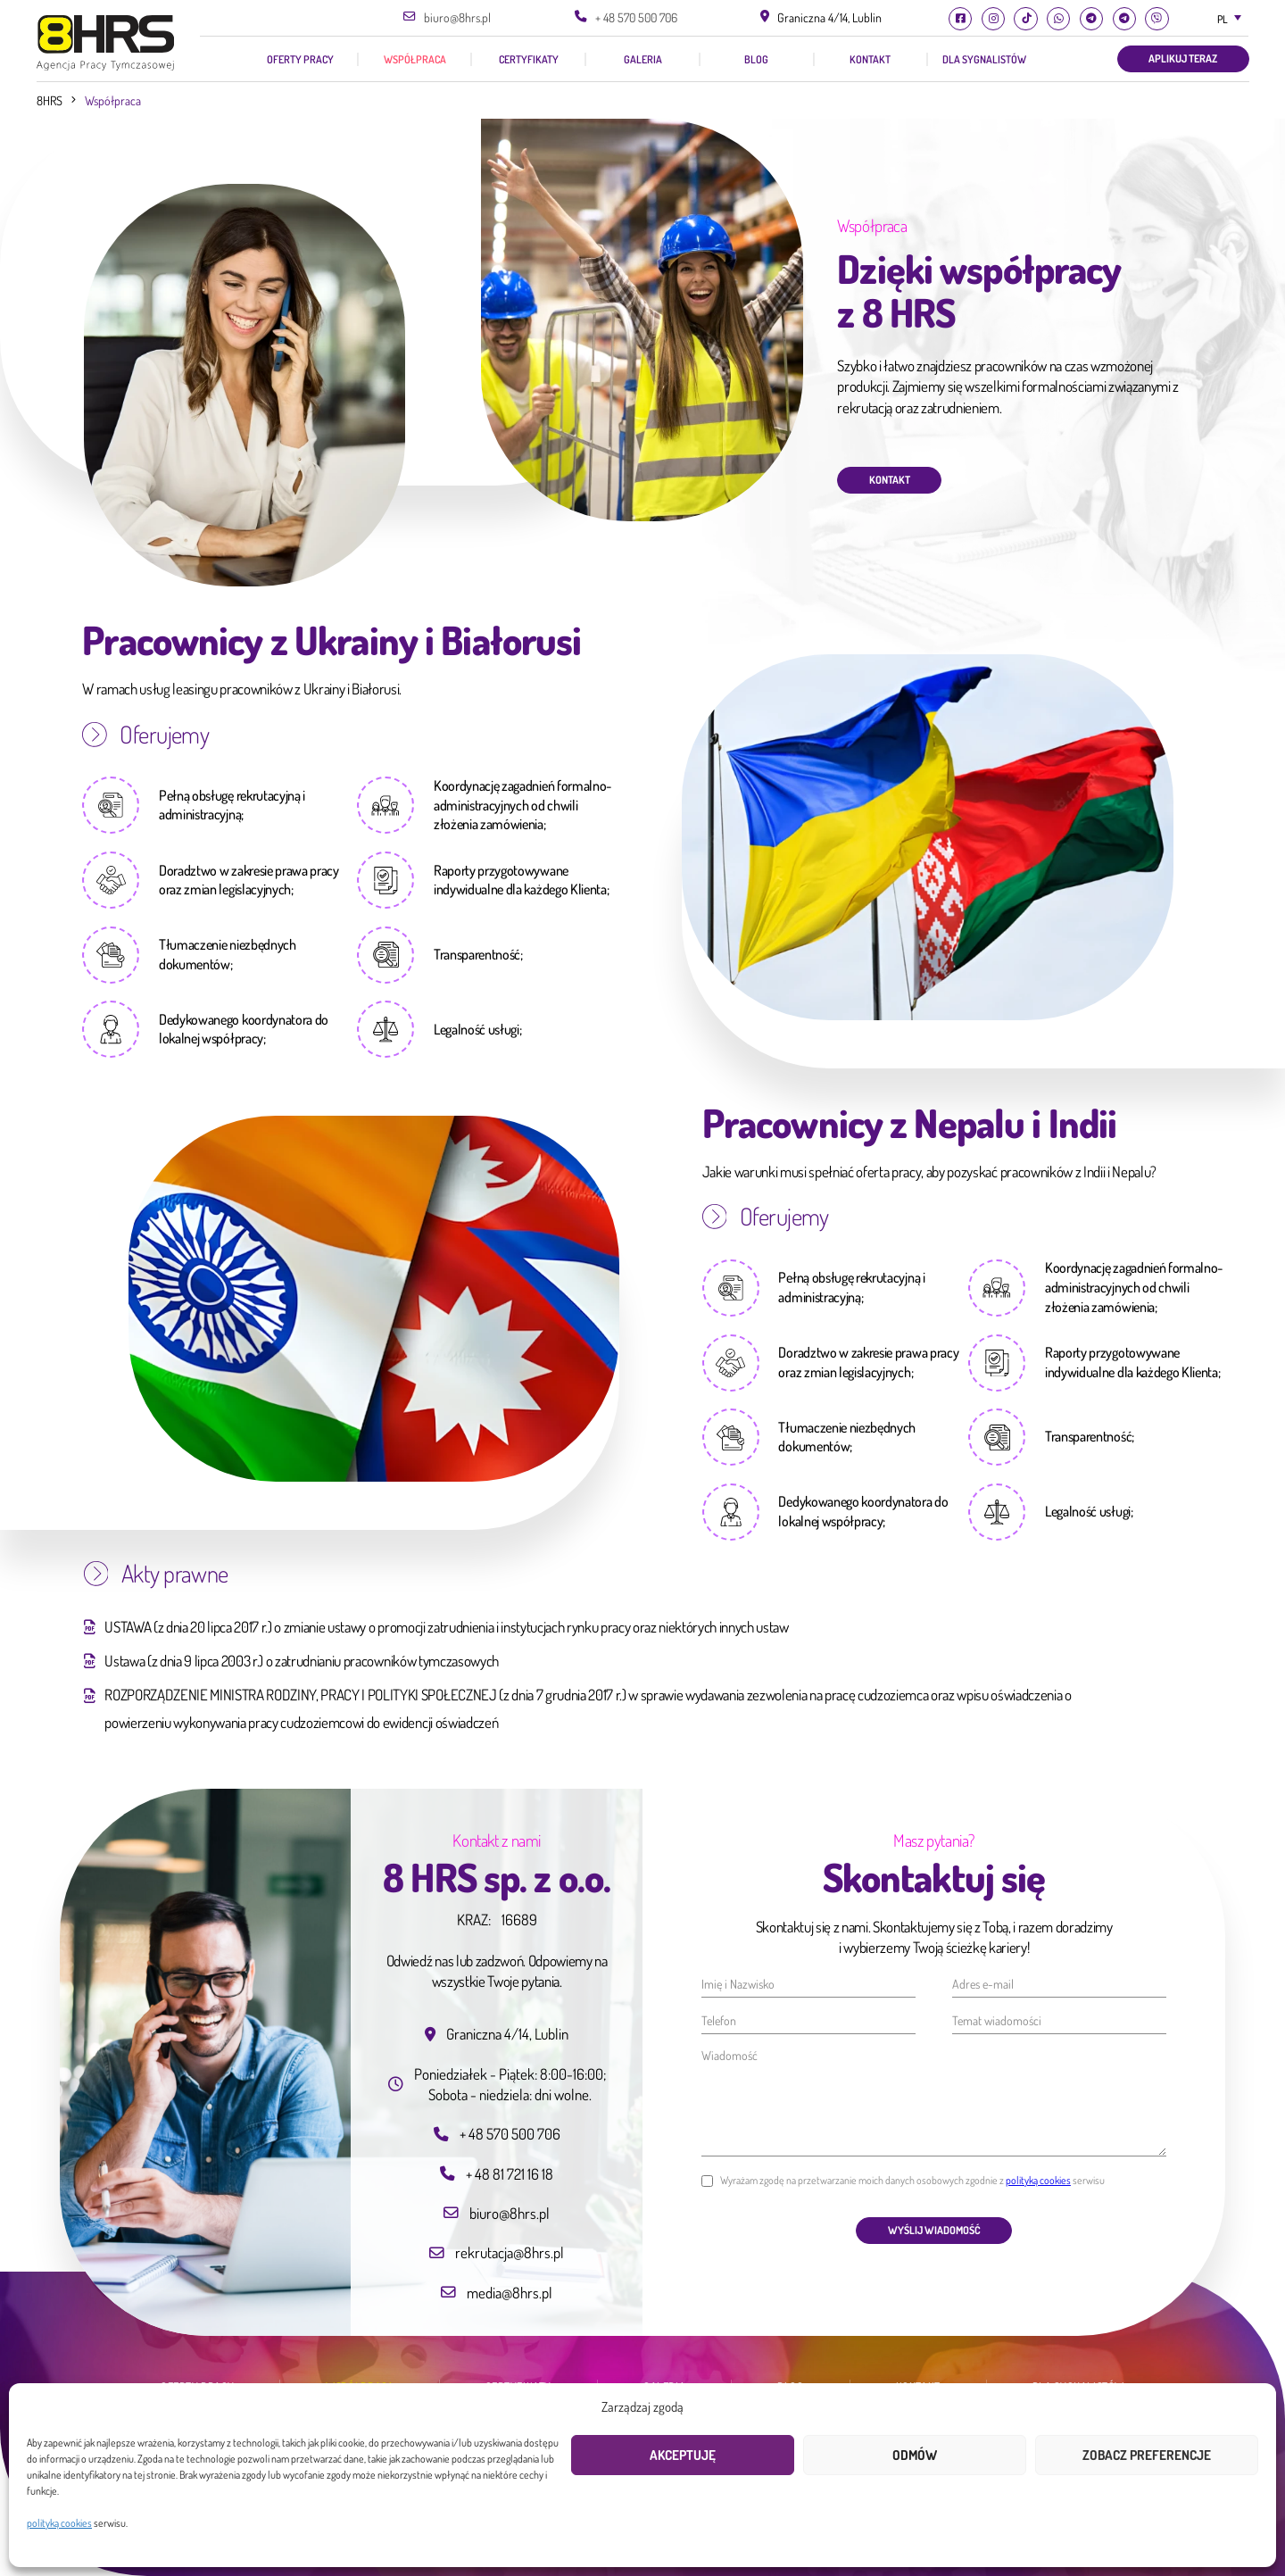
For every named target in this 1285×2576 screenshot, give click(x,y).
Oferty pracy (300, 59)
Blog (756, 59)
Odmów (914, 2455)
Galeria (643, 59)
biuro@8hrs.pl (457, 17)
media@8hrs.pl (509, 2292)
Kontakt (870, 59)
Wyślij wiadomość (934, 2230)
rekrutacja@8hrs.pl (509, 2252)
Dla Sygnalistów (984, 59)
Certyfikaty (529, 59)
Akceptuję (683, 2455)
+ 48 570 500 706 (636, 17)
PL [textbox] (1222, 19)
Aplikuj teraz (1182, 58)
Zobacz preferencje (1146, 2455)
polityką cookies (59, 2523)
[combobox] (1228, 19)
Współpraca (415, 59)
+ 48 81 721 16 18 (509, 2173)
